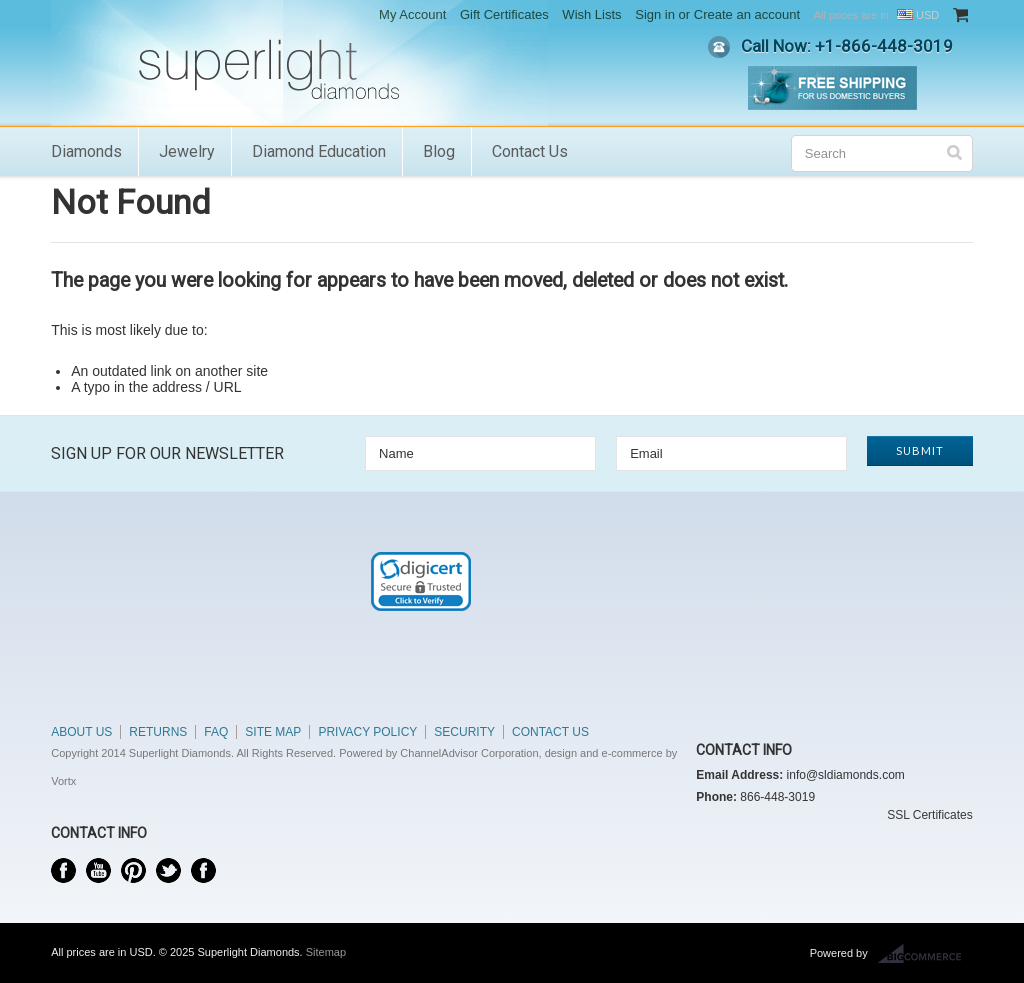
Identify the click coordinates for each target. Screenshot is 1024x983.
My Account (412, 14)
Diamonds (86, 151)
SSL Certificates (930, 815)
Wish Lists (591, 14)
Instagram (203, 870)
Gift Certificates (504, 14)
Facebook (63, 870)
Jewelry (187, 151)
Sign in (655, 14)
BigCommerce (925, 954)
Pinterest (133, 870)
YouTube (98, 870)
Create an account (747, 14)
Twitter (168, 870)
